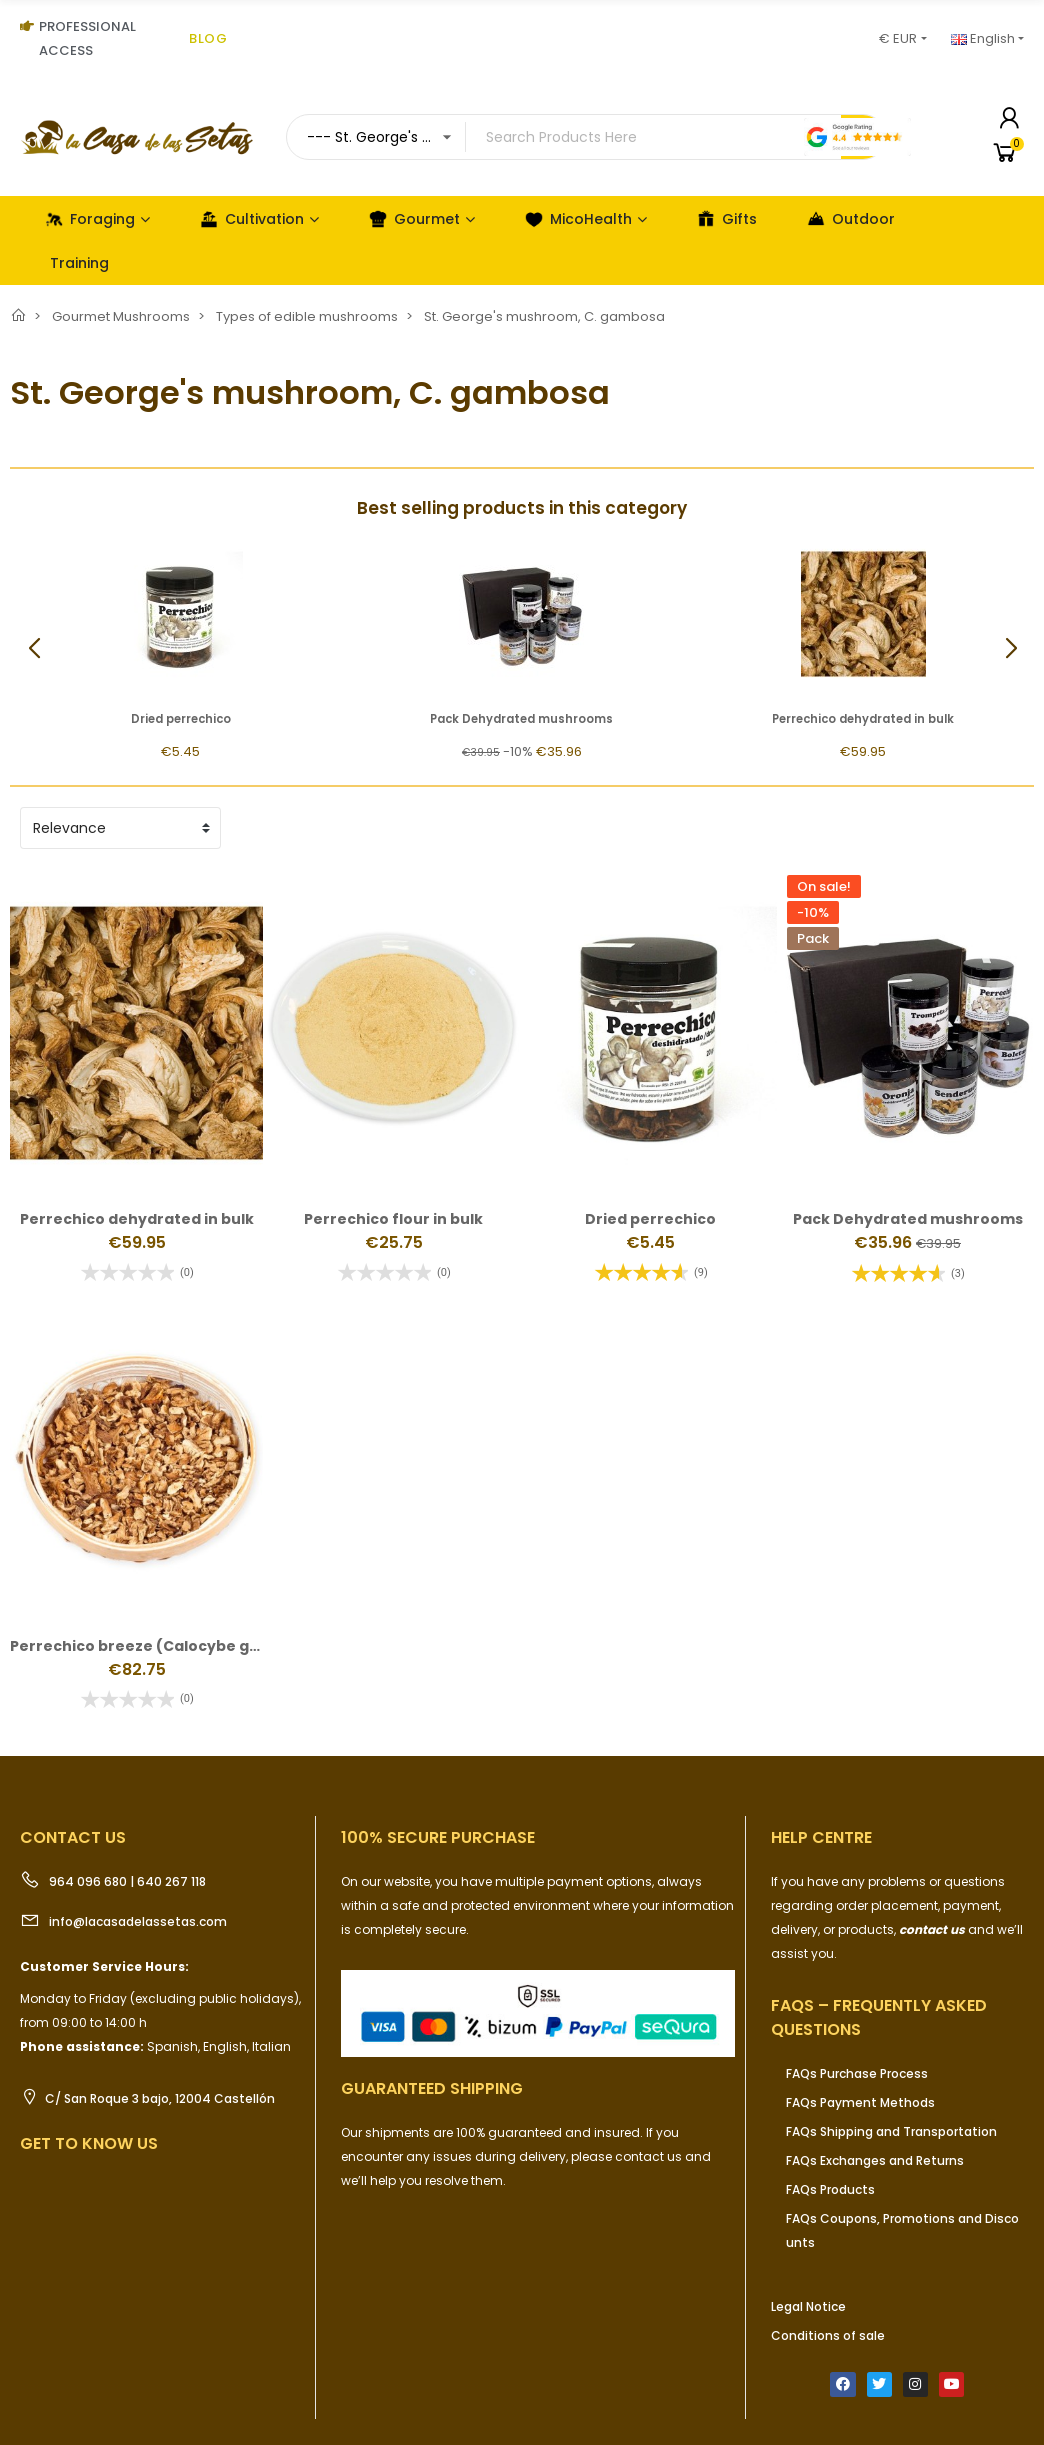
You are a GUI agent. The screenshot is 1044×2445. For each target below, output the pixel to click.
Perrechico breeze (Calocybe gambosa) (164, 1646)
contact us (932, 1929)
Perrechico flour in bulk (393, 1219)
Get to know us (89, 2143)
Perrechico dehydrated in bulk (863, 719)
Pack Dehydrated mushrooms (521, 719)
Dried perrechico (181, 719)
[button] (1010, 649)
